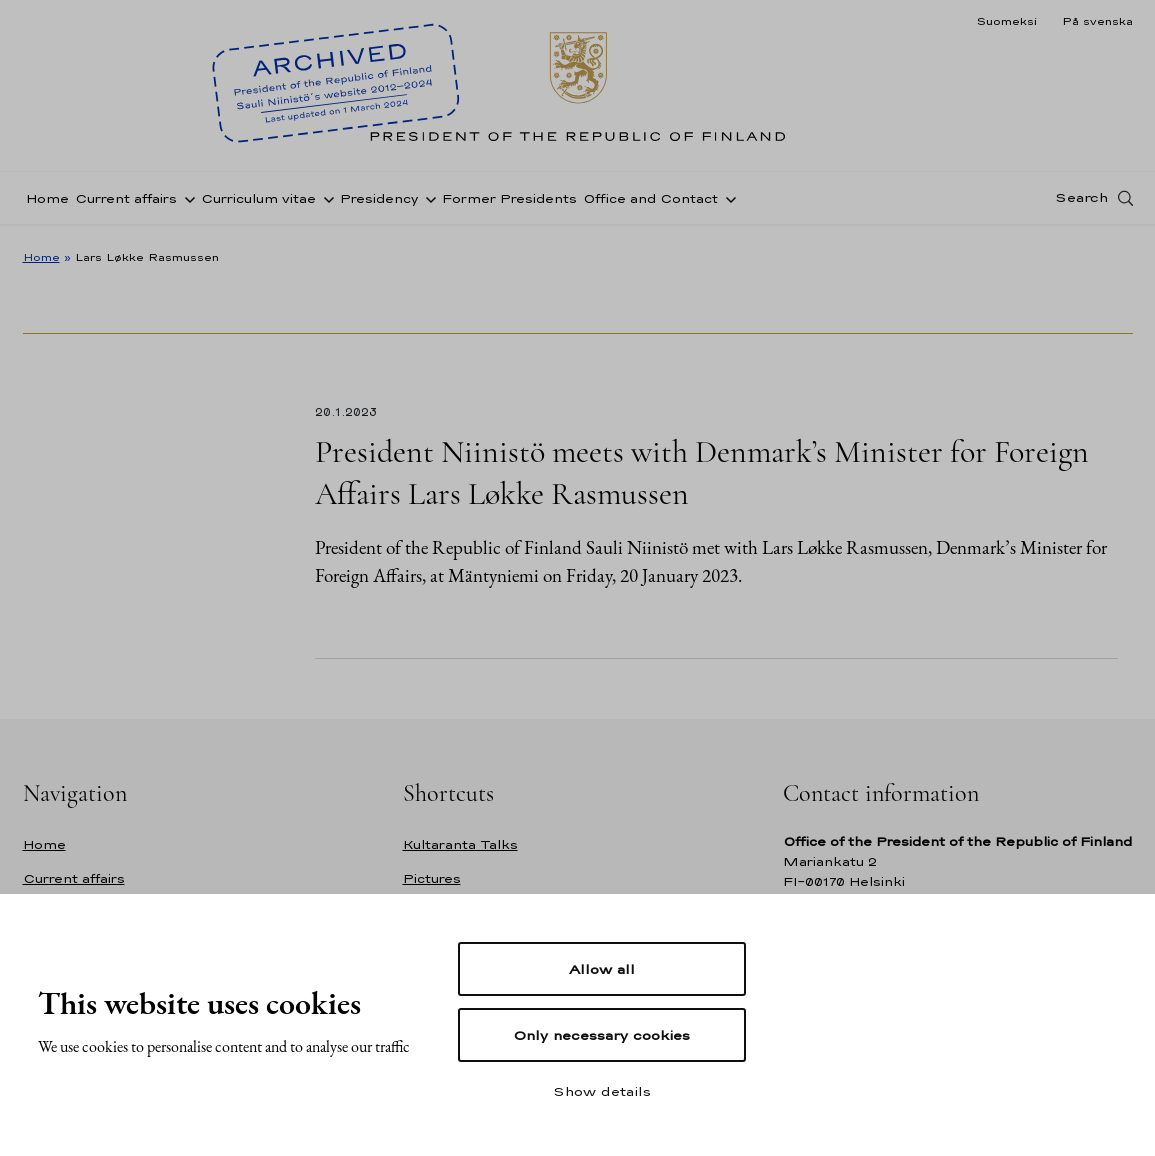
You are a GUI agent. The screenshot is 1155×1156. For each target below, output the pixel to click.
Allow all (602, 969)
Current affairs (126, 203)
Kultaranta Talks (460, 844)
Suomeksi (1006, 21)
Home (47, 203)
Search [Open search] (1081, 203)
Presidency (379, 203)
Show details (602, 1091)
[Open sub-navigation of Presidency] (427, 203)
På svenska (1097, 21)
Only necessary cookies (601, 1035)
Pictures (432, 878)
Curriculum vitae (258, 203)
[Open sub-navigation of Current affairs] (186, 203)
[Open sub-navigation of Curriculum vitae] (325, 203)
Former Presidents (509, 203)
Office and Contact (650, 203)
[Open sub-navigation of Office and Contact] (727, 203)
